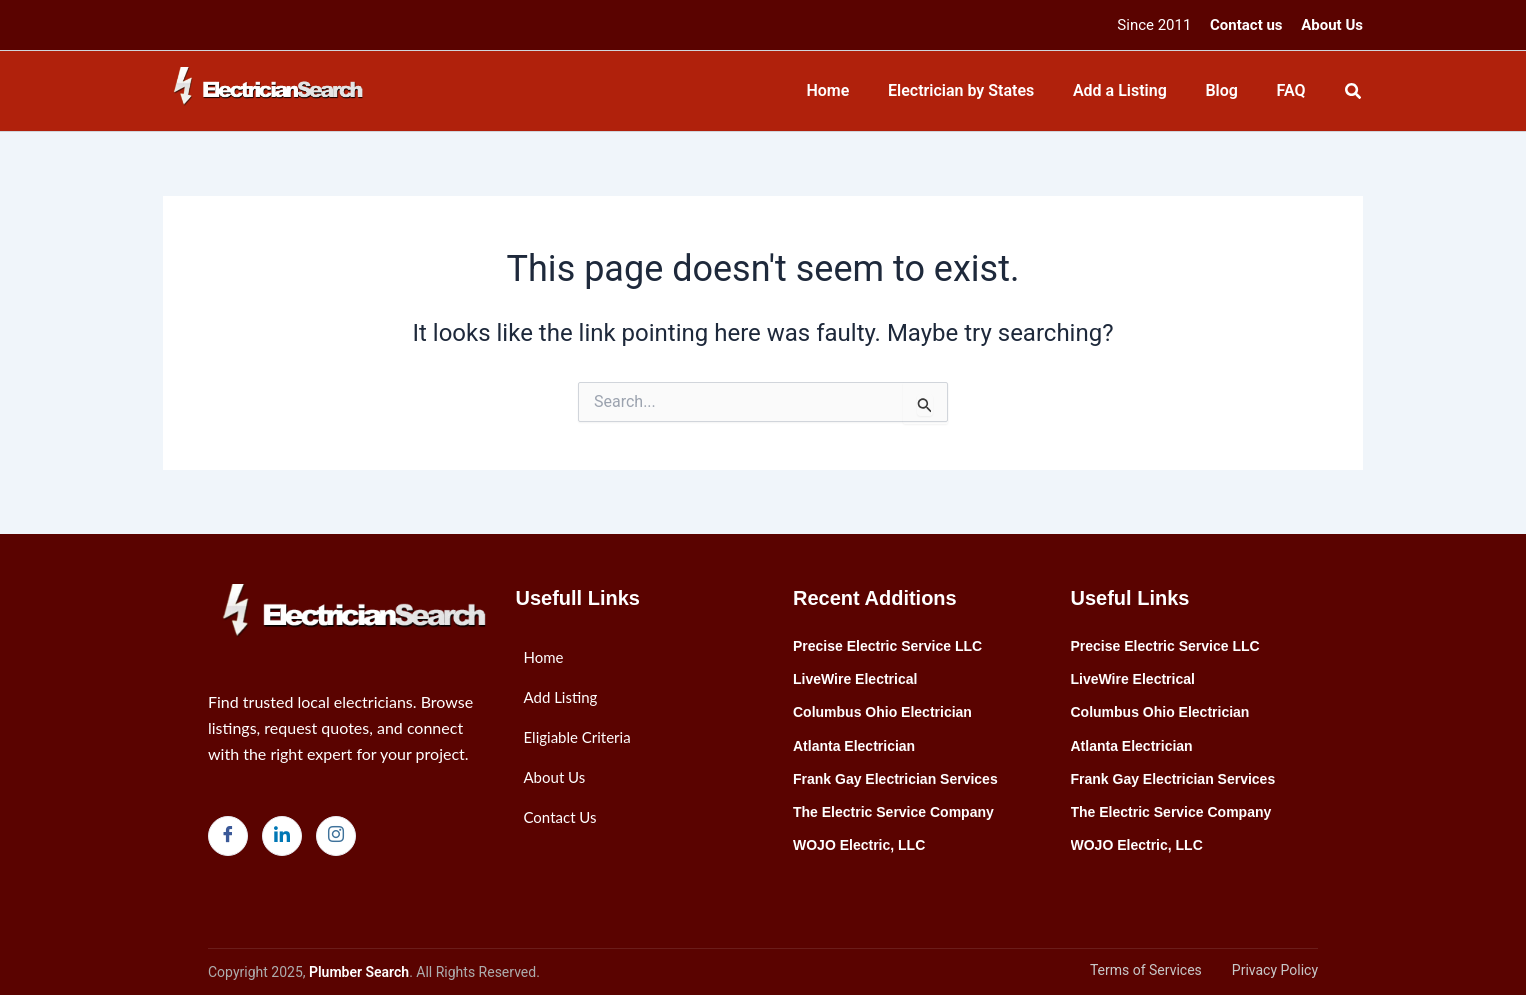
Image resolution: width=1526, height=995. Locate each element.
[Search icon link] (1354, 93)
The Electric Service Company (893, 812)
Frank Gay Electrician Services (895, 779)
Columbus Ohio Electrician (882, 712)
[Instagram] (336, 836)
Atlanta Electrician (854, 746)
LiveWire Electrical (855, 679)
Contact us (1246, 25)
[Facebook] (228, 836)
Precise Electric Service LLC (887, 646)
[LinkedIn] (282, 836)
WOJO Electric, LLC (859, 845)
